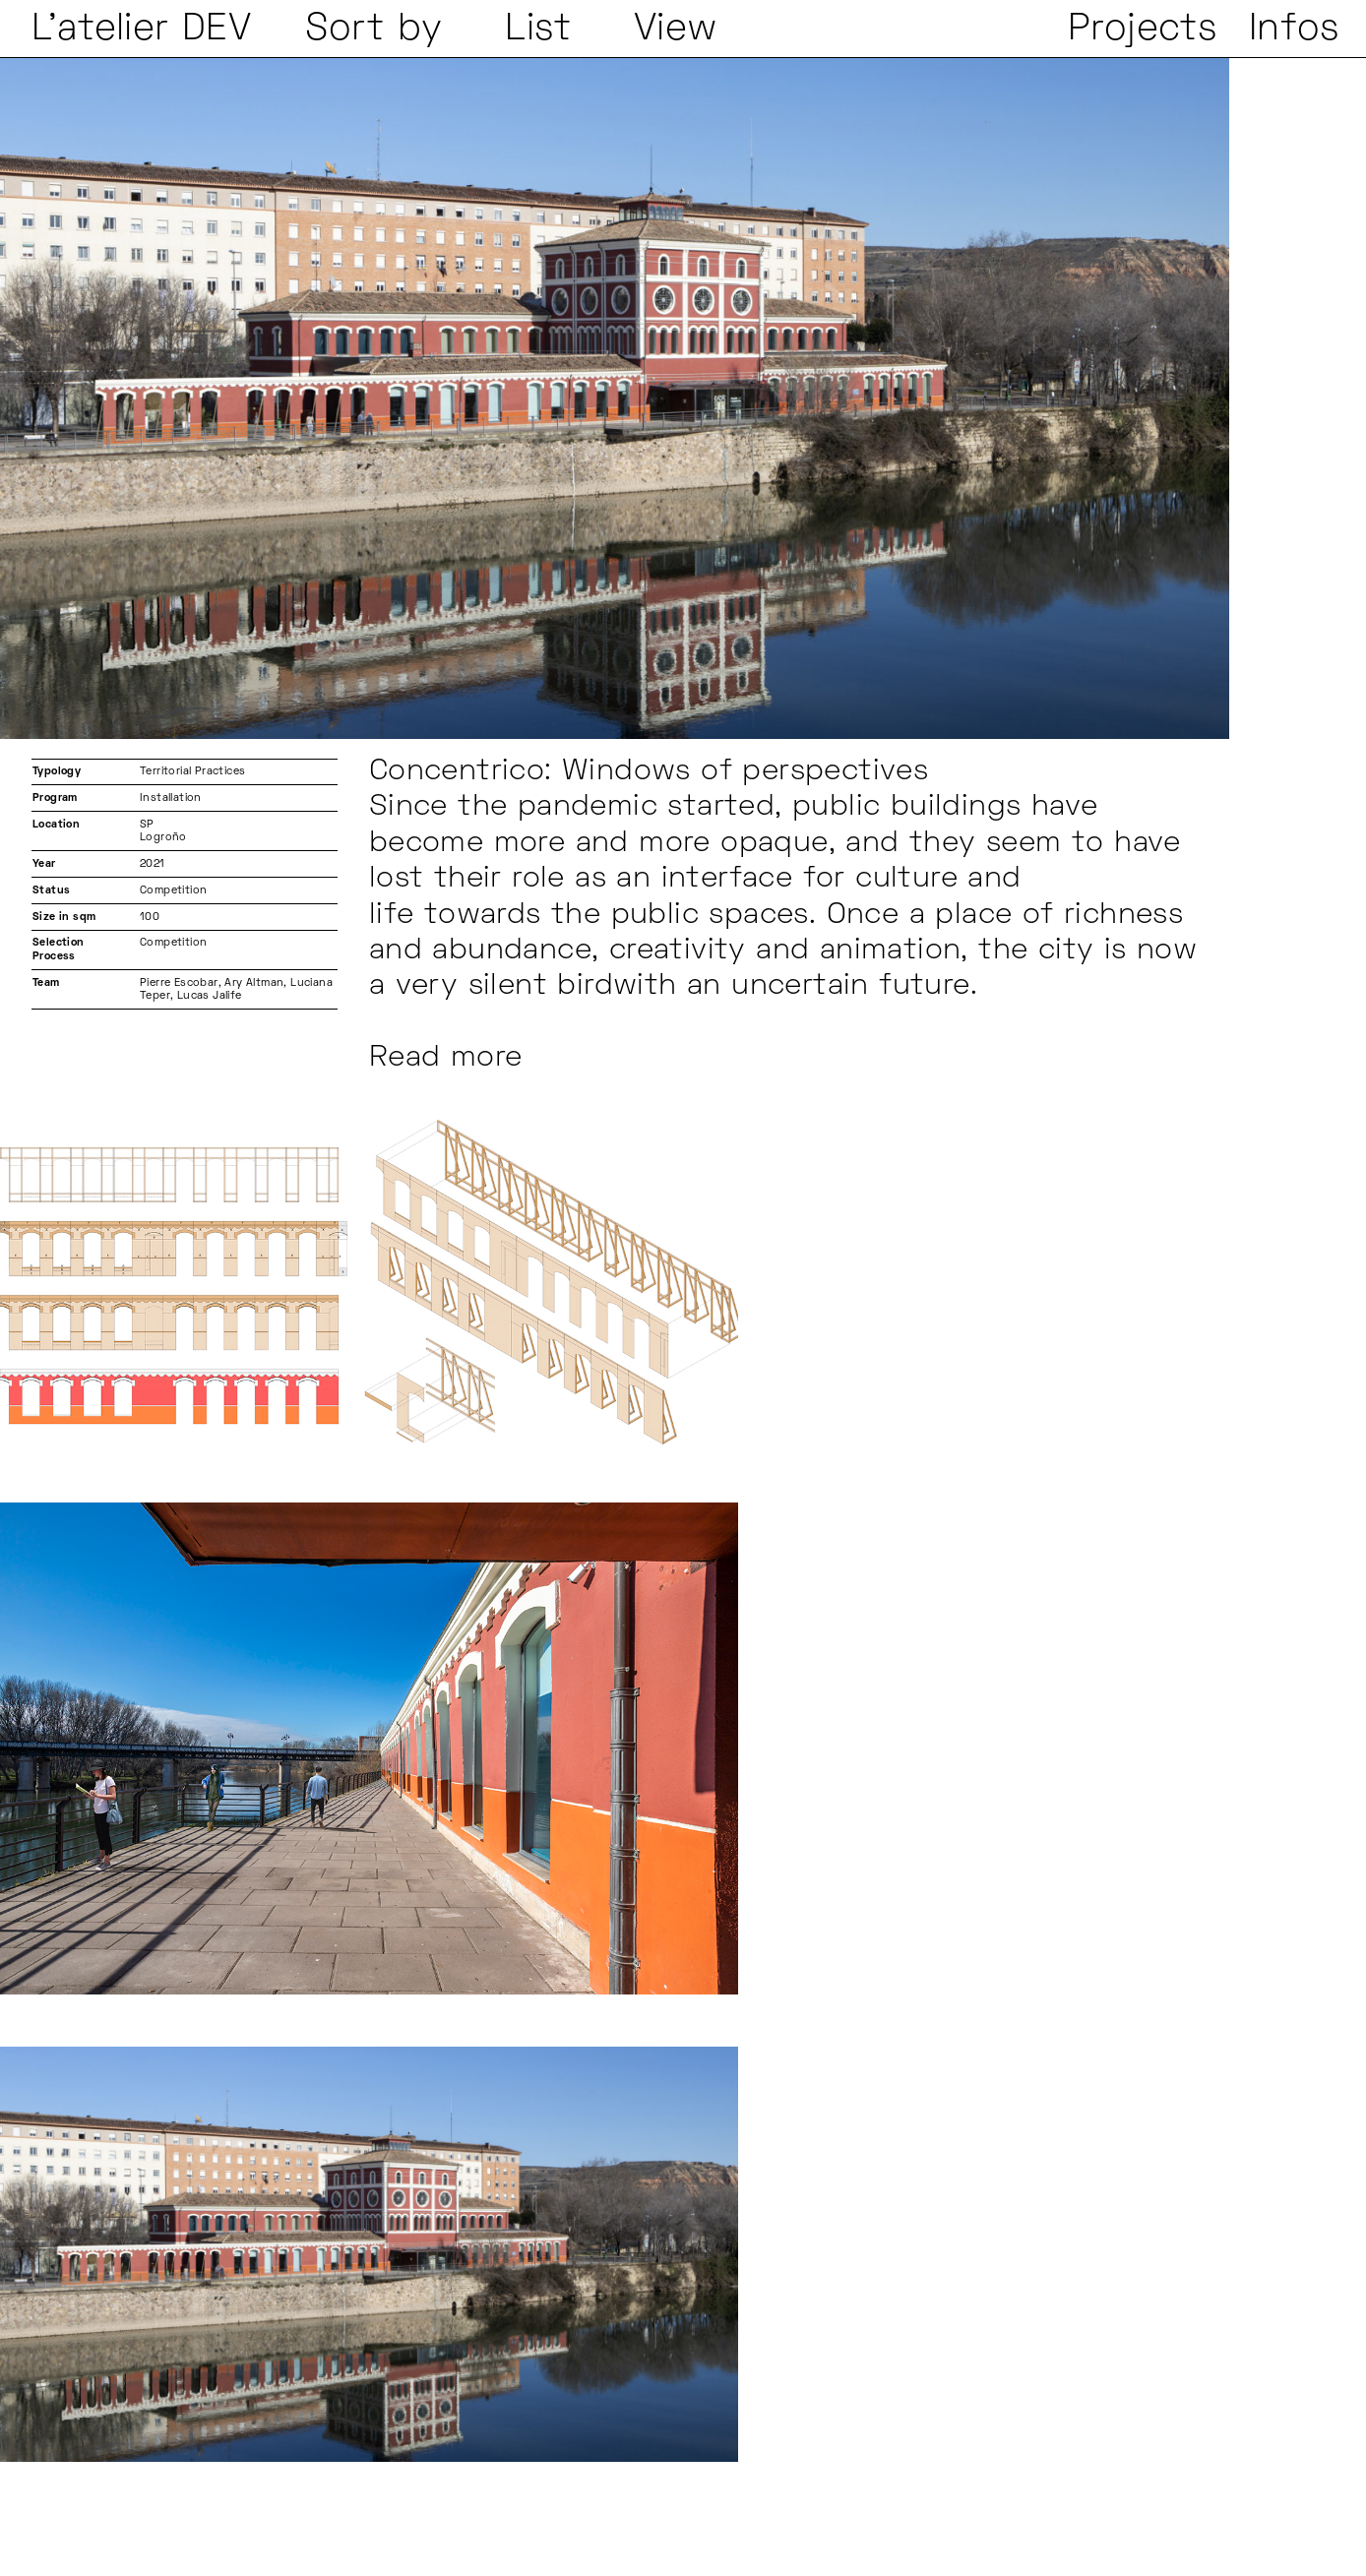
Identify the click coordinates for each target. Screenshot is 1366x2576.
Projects (1142, 30)
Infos (1294, 30)
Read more (446, 1059)
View (676, 30)
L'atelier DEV (141, 30)
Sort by (374, 30)
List (538, 30)
